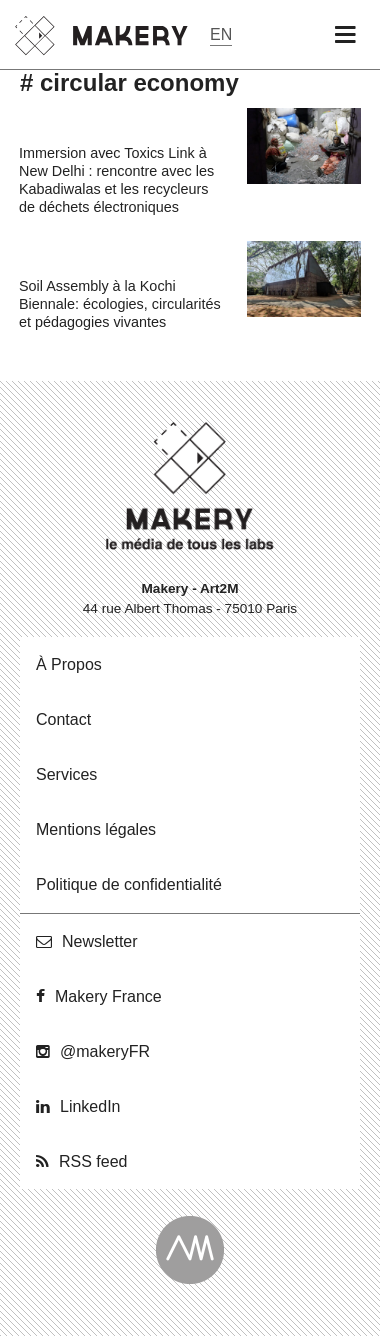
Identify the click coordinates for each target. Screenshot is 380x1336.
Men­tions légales (96, 829)
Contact (63, 719)
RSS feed (93, 1161)
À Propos (69, 664)
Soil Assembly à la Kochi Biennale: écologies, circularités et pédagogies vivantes (120, 304)
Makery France (108, 996)
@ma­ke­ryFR (105, 1051)
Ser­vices (66, 774)
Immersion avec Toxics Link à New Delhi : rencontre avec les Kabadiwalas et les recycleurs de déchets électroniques (116, 180)
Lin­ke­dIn (90, 1106)
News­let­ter (100, 941)
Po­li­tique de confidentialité (129, 884)
